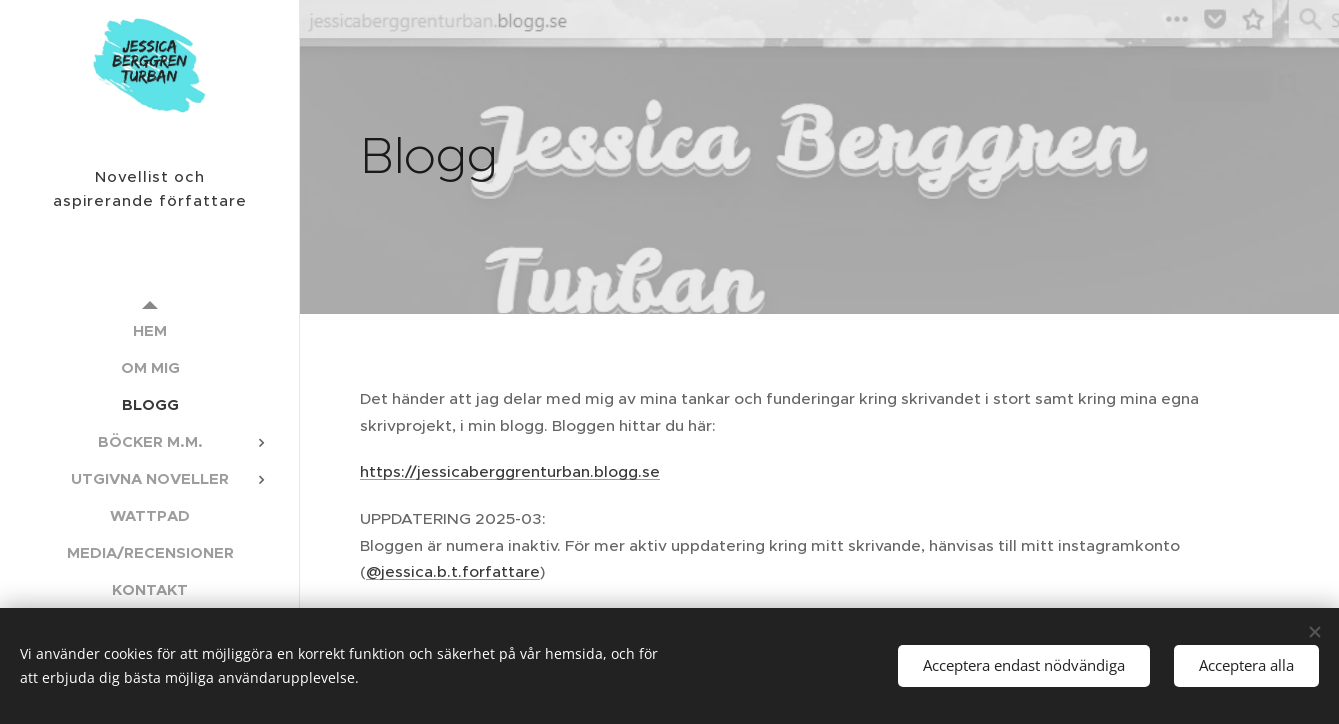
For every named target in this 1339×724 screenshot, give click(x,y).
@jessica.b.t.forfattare (453, 571)
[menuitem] (150, 330)
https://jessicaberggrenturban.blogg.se (510, 471)
